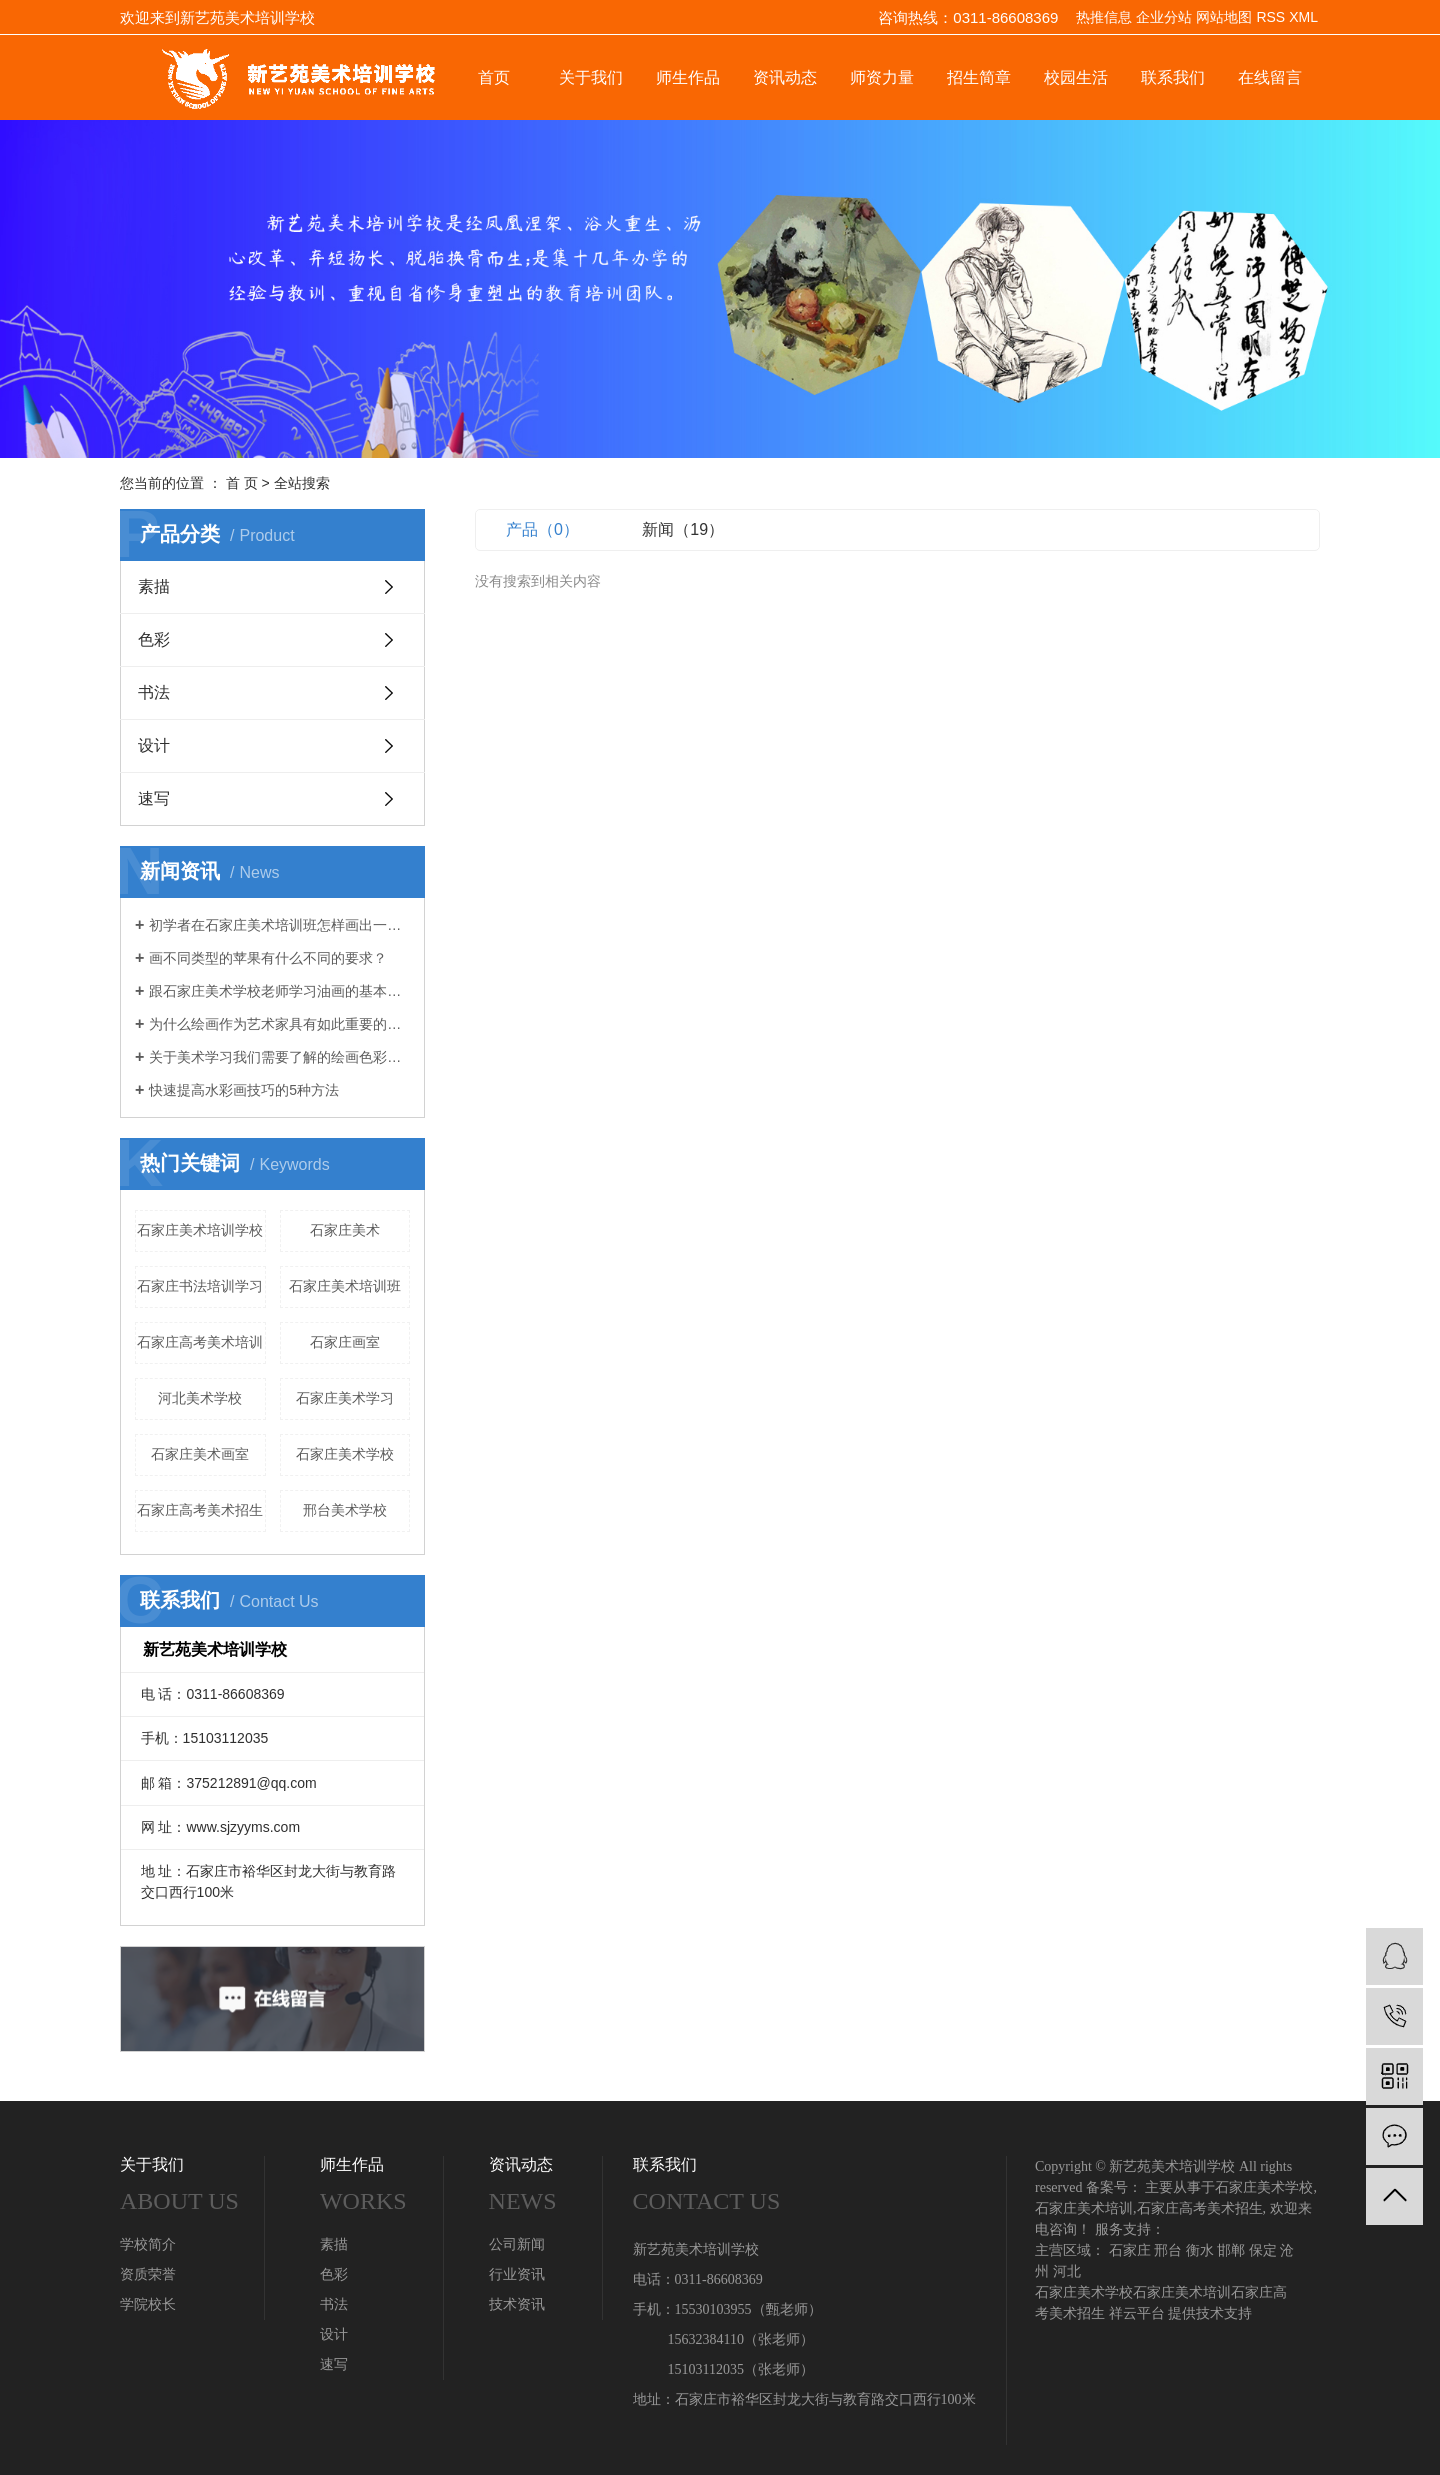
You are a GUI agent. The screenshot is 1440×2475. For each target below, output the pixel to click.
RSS (1270, 17)
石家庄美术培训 (1084, 2208)
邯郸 (1231, 2250)
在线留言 (1270, 77)
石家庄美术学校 (345, 1454)
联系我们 (1173, 77)
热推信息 (1104, 17)
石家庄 (1130, 2250)
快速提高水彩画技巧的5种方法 (244, 1090)
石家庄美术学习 (345, 1398)
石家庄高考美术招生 (200, 1510)
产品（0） (542, 529)
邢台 (1168, 2250)
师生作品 (688, 77)
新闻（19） (683, 529)
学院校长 (148, 2304)
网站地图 (1224, 17)
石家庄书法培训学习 (200, 1286)
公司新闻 (517, 2244)
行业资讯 (517, 2274)
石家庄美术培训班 (345, 1286)
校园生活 (1076, 77)
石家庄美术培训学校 (200, 1230)
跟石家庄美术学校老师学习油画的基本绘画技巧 (279, 991)
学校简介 (148, 2244)
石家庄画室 (345, 1342)
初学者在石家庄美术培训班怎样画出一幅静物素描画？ (279, 925)
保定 (1263, 2250)
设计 (154, 745)
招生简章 (979, 77)
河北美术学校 (200, 1398)
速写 (154, 798)
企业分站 (1164, 17)
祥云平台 (1137, 2313)
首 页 (242, 483)
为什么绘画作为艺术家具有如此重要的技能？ (279, 1024)
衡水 (1200, 2250)
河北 (1067, 2271)
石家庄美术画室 (200, 1454)
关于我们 (591, 77)
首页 (494, 77)
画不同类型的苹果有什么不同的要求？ (268, 958)
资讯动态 (785, 77)
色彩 (154, 639)
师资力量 (882, 77)
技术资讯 (517, 2304)
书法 (154, 692)
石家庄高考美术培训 (200, 1342)
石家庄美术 (345, 1230)
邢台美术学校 (345, 1510)
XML (1303, 17)
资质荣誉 (148, 2274)
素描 (154, 586)
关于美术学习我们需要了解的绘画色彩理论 (279, 1057)
